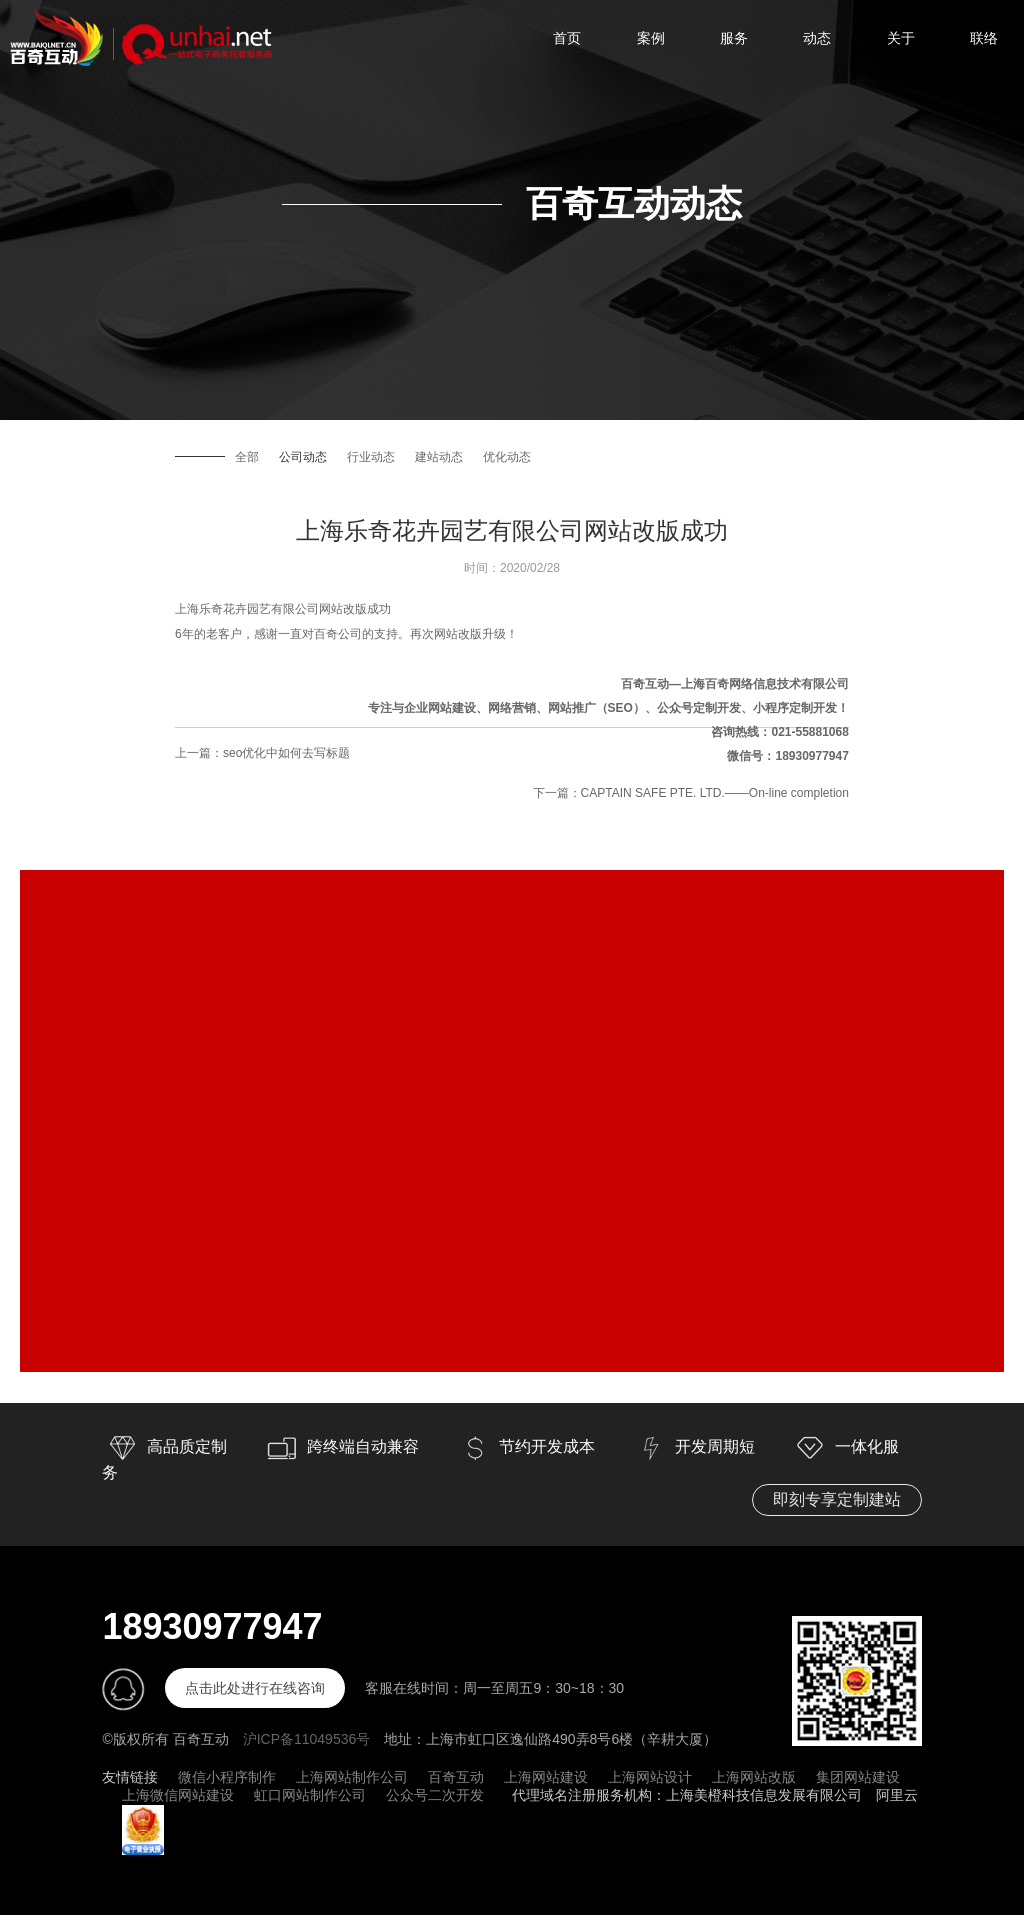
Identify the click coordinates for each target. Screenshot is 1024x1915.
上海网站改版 (754, 1777)
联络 (984, 38)
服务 (734, 38)
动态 (817, 38)
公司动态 (303, 457)
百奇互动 (456, 1777)
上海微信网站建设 (178, 1795)
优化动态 (507, 457)
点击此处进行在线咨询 (255, 1688)
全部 (247, 457)
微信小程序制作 (227, 1777)
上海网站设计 (650, 1777)
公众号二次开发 (435, 1795)
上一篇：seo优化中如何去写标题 (262, 753)
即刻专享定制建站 (837, 1499)
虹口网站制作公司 (310, 1795)
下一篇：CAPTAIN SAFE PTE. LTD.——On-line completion (691, 793)
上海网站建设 (546, 1777)
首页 (567, 38)
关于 (901, 38)
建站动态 (439, 457)
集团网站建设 (858, 1777)
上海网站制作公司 (352, 1777)
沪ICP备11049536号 (307, 1739)
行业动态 (371, 457)
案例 (651, 38)
